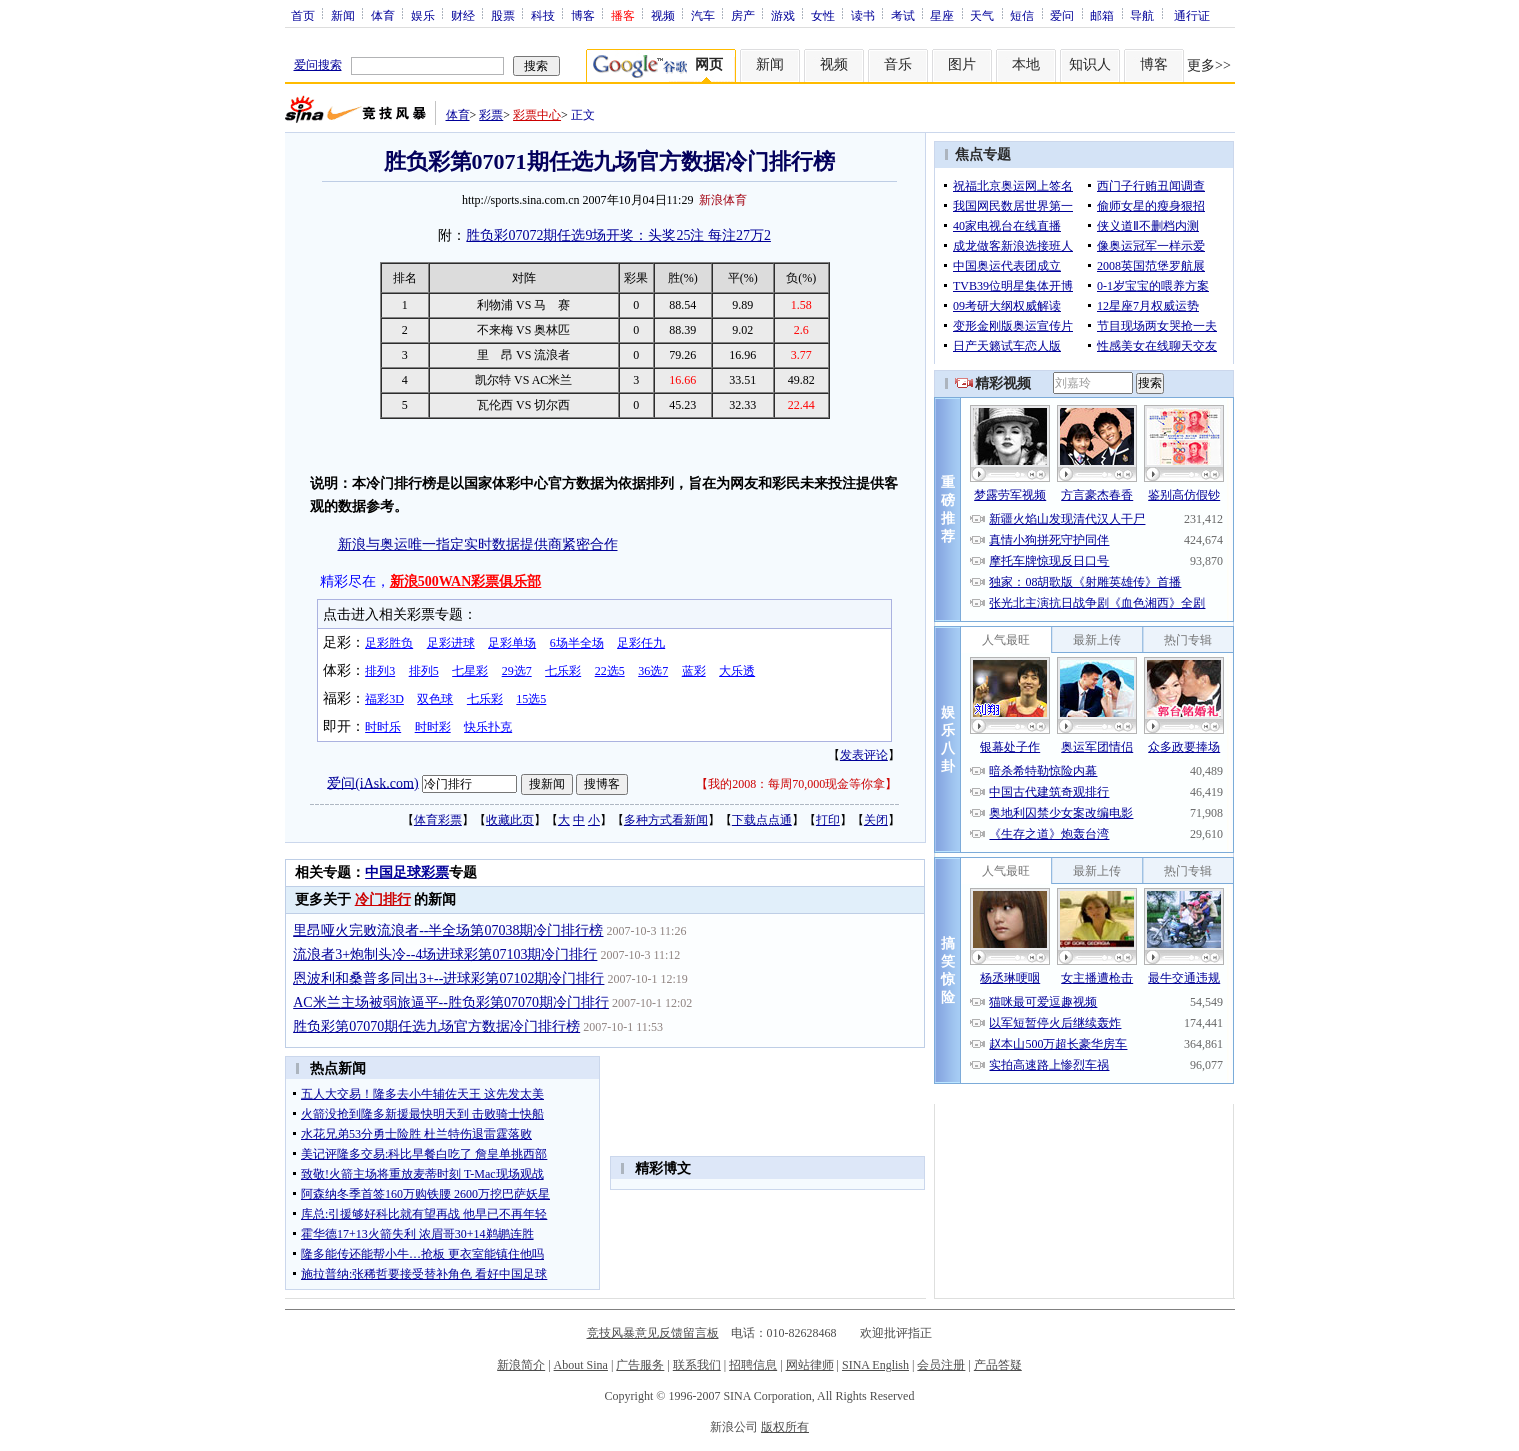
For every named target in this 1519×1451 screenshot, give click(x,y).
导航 (1142, 15)
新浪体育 (723, 200)
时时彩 (433, 727)
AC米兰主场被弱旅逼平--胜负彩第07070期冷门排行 (451, 1002)
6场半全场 (577, 643)
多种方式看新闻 (666, 820)
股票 (503, 15)
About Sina (581, 1365)
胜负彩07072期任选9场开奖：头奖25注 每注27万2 (618, 235)
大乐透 (737, 671)
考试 (903, 15)
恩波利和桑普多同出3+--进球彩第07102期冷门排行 (448, 978)
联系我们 (697, 1365)
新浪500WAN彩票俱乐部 (466, 581)
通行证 (1192, 15)
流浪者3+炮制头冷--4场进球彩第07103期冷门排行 (445, 954)
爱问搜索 (318, 65)
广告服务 (640, 1365)
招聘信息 (753, 1365)
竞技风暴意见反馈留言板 (653, 1333)
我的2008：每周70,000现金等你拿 (796, 784)
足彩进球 (451, 643)
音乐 (898, 64)
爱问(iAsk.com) (372, 782)
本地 (1026, 64)
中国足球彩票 (407, 872)
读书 (863, 15)
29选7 (517, 671)
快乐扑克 (488, 727)
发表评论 (864, 755)
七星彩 (470, 671)
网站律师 (810, 1365)
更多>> (1209, 65)
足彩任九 (641, 643)
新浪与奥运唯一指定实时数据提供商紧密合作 (478, 544)
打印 (828, 820)
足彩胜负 (389, 643)
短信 (1022, 15)
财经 (463, 15)
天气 (982, 15)
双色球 (435, 699)
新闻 (343, 15)
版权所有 (785, 1427)
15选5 (531, 699)
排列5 (424, 671)
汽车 (703, 15)
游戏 (783, 15)
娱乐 (423, 15)
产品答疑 (998, 1365)
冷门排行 (383, 899)
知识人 (1090, 64)
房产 (743, 15)
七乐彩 (563, 671)
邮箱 (1102, 15)
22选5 (610, 671)
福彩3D (384, 699)
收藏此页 (510, 820)
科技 (543, 15)
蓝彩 (694, 671)
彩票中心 (537, 115)
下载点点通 (762, 820)
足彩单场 (512, 643)
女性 (823, 15)
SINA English (875, 1365)
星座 (942, 15)
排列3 (380, 671)
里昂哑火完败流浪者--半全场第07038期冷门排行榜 (448, 930)
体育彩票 (438, 820)
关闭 (876, 820)
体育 (383, 15)
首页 (303, 15)
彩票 (491, 115)
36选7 (653, 671)
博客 (583, 15)
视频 (663, 15)
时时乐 (383, 727)
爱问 (1062, 15)
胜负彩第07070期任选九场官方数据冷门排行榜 (436, 1026)
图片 (962, 64)
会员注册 (941, 1365)
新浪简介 (521, 1365)
